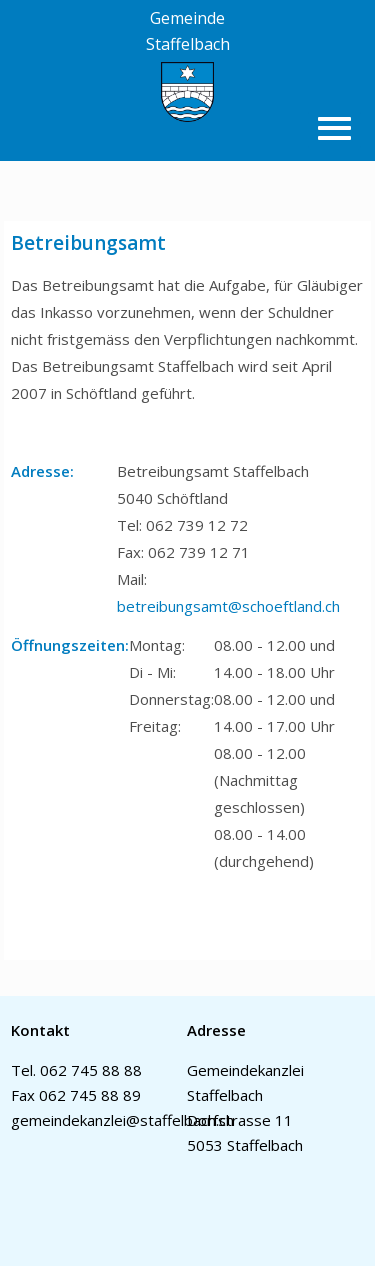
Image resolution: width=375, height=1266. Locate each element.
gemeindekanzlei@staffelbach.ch (122, 1120)
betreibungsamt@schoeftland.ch (228, 606)
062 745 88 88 (91, 1070)
